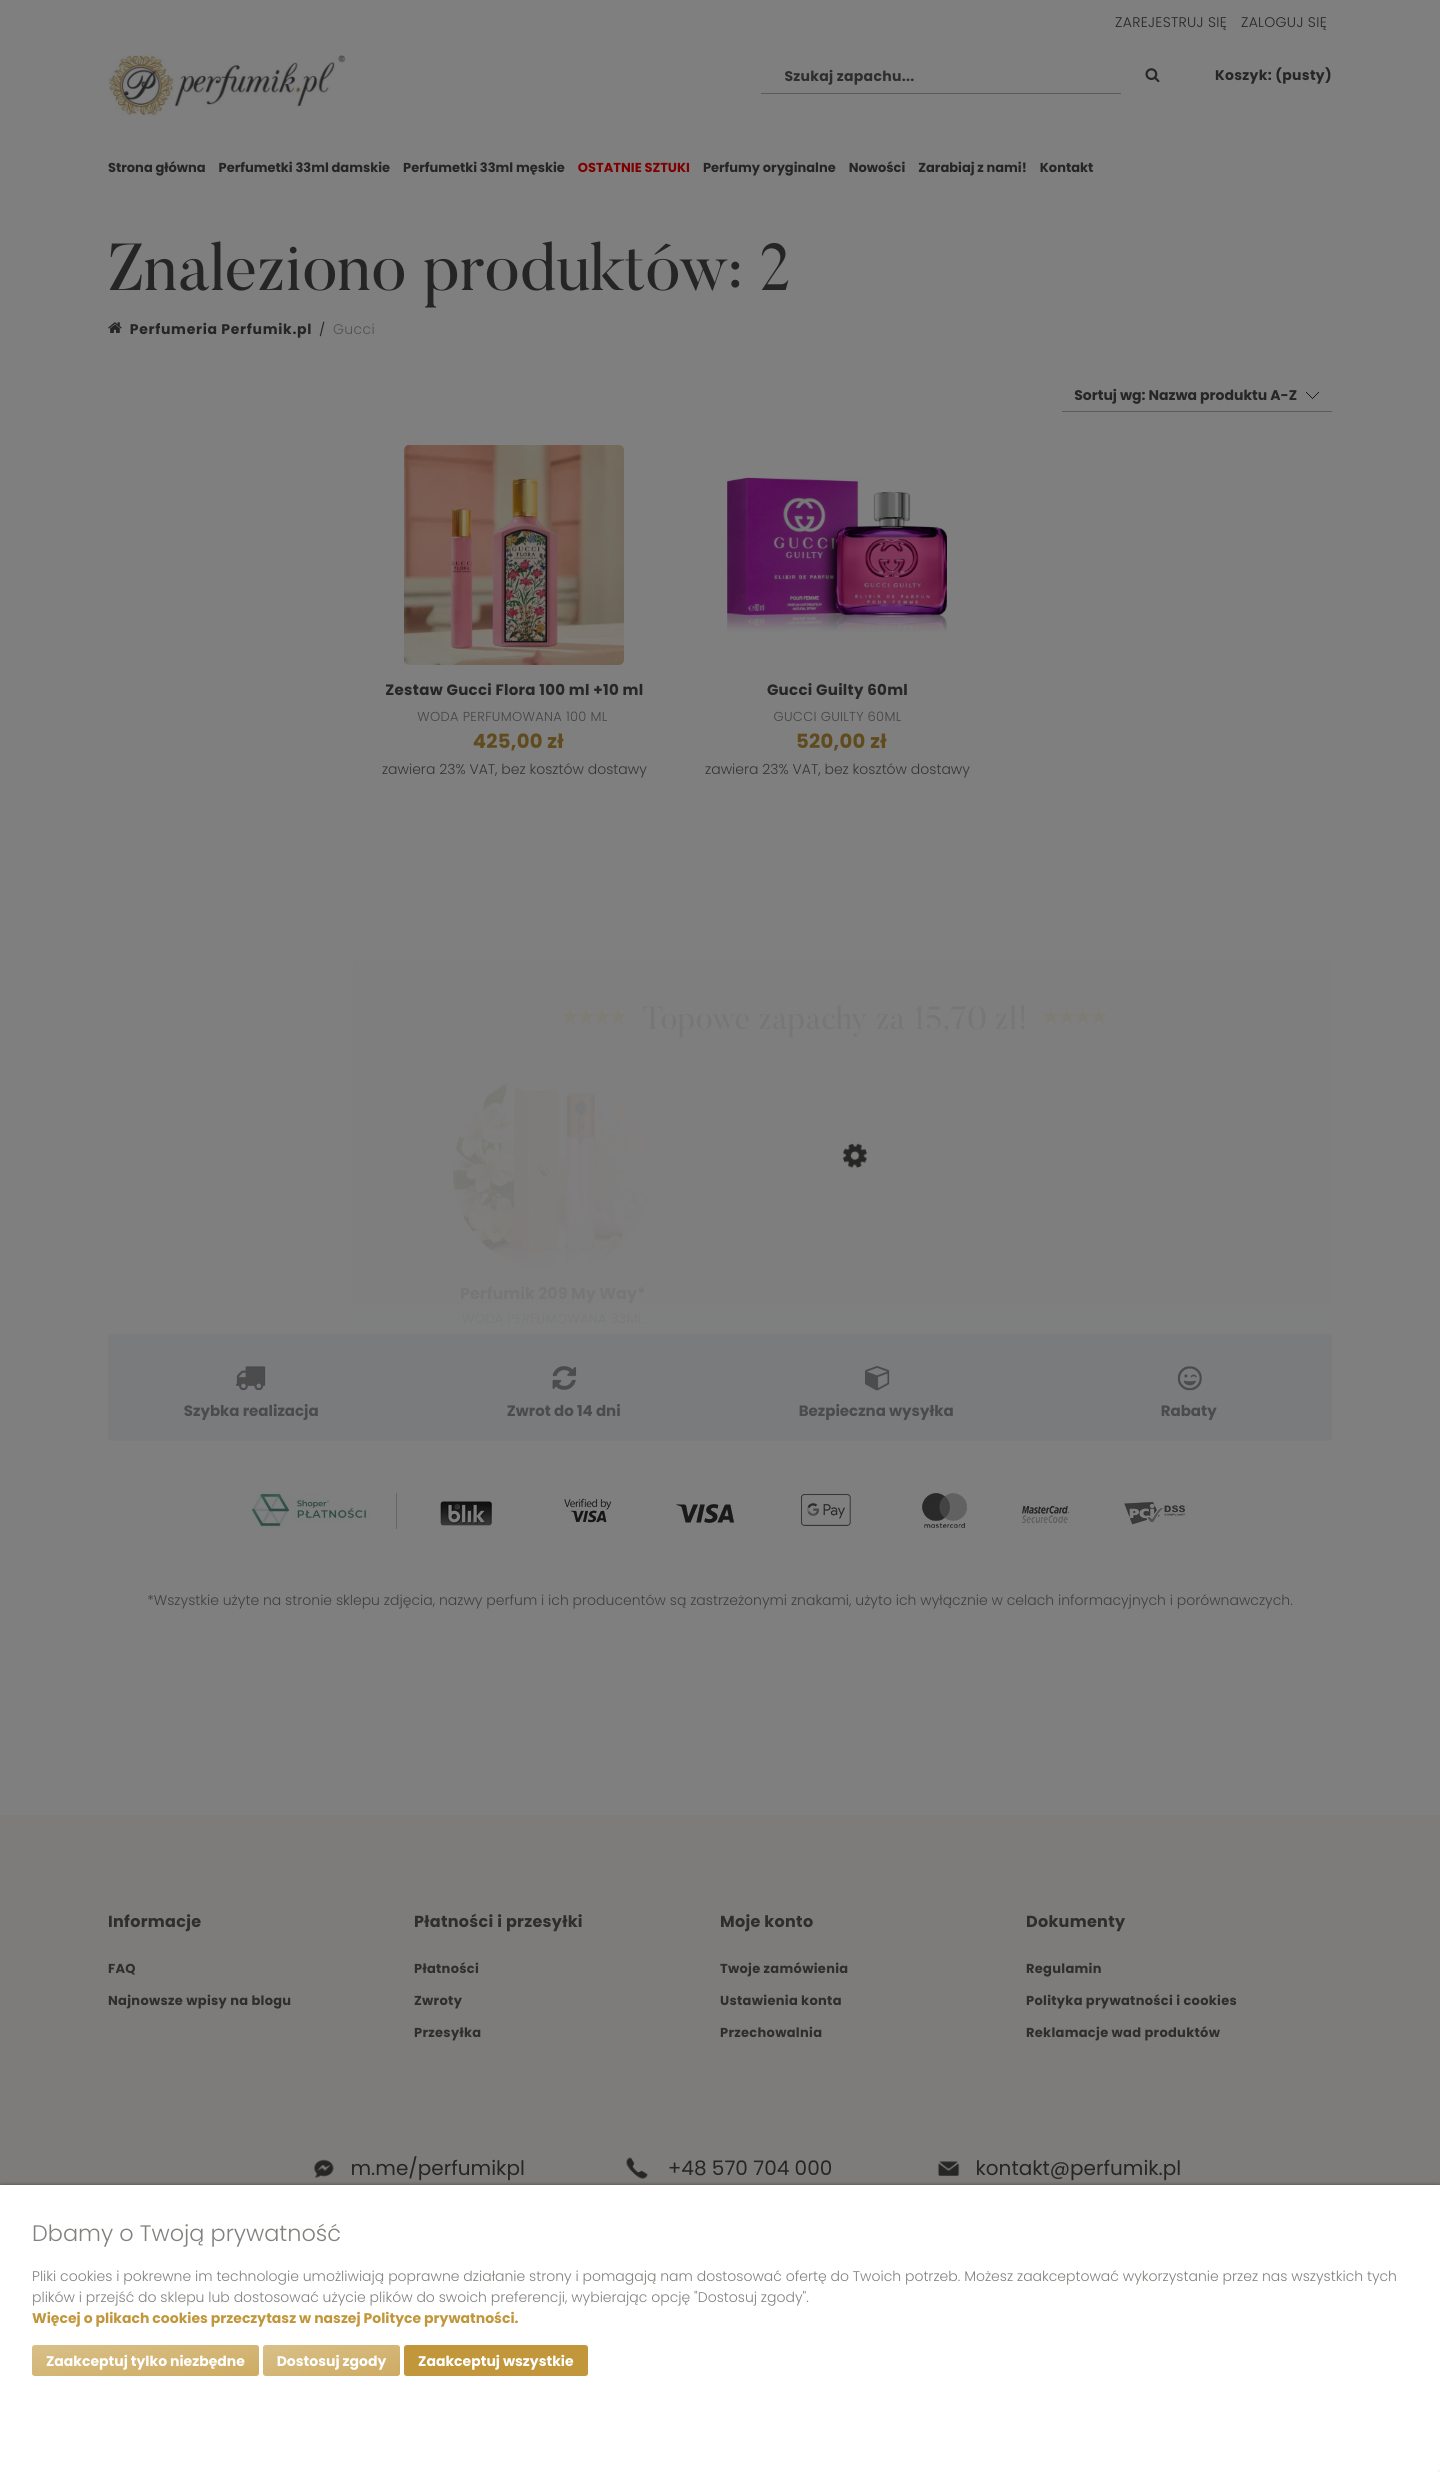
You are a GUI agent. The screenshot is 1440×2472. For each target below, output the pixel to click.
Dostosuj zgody (332, 2361)
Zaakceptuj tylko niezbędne (145, 2361)
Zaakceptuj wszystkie (495, 2361)
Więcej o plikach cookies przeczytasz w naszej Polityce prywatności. (275, 2318)
